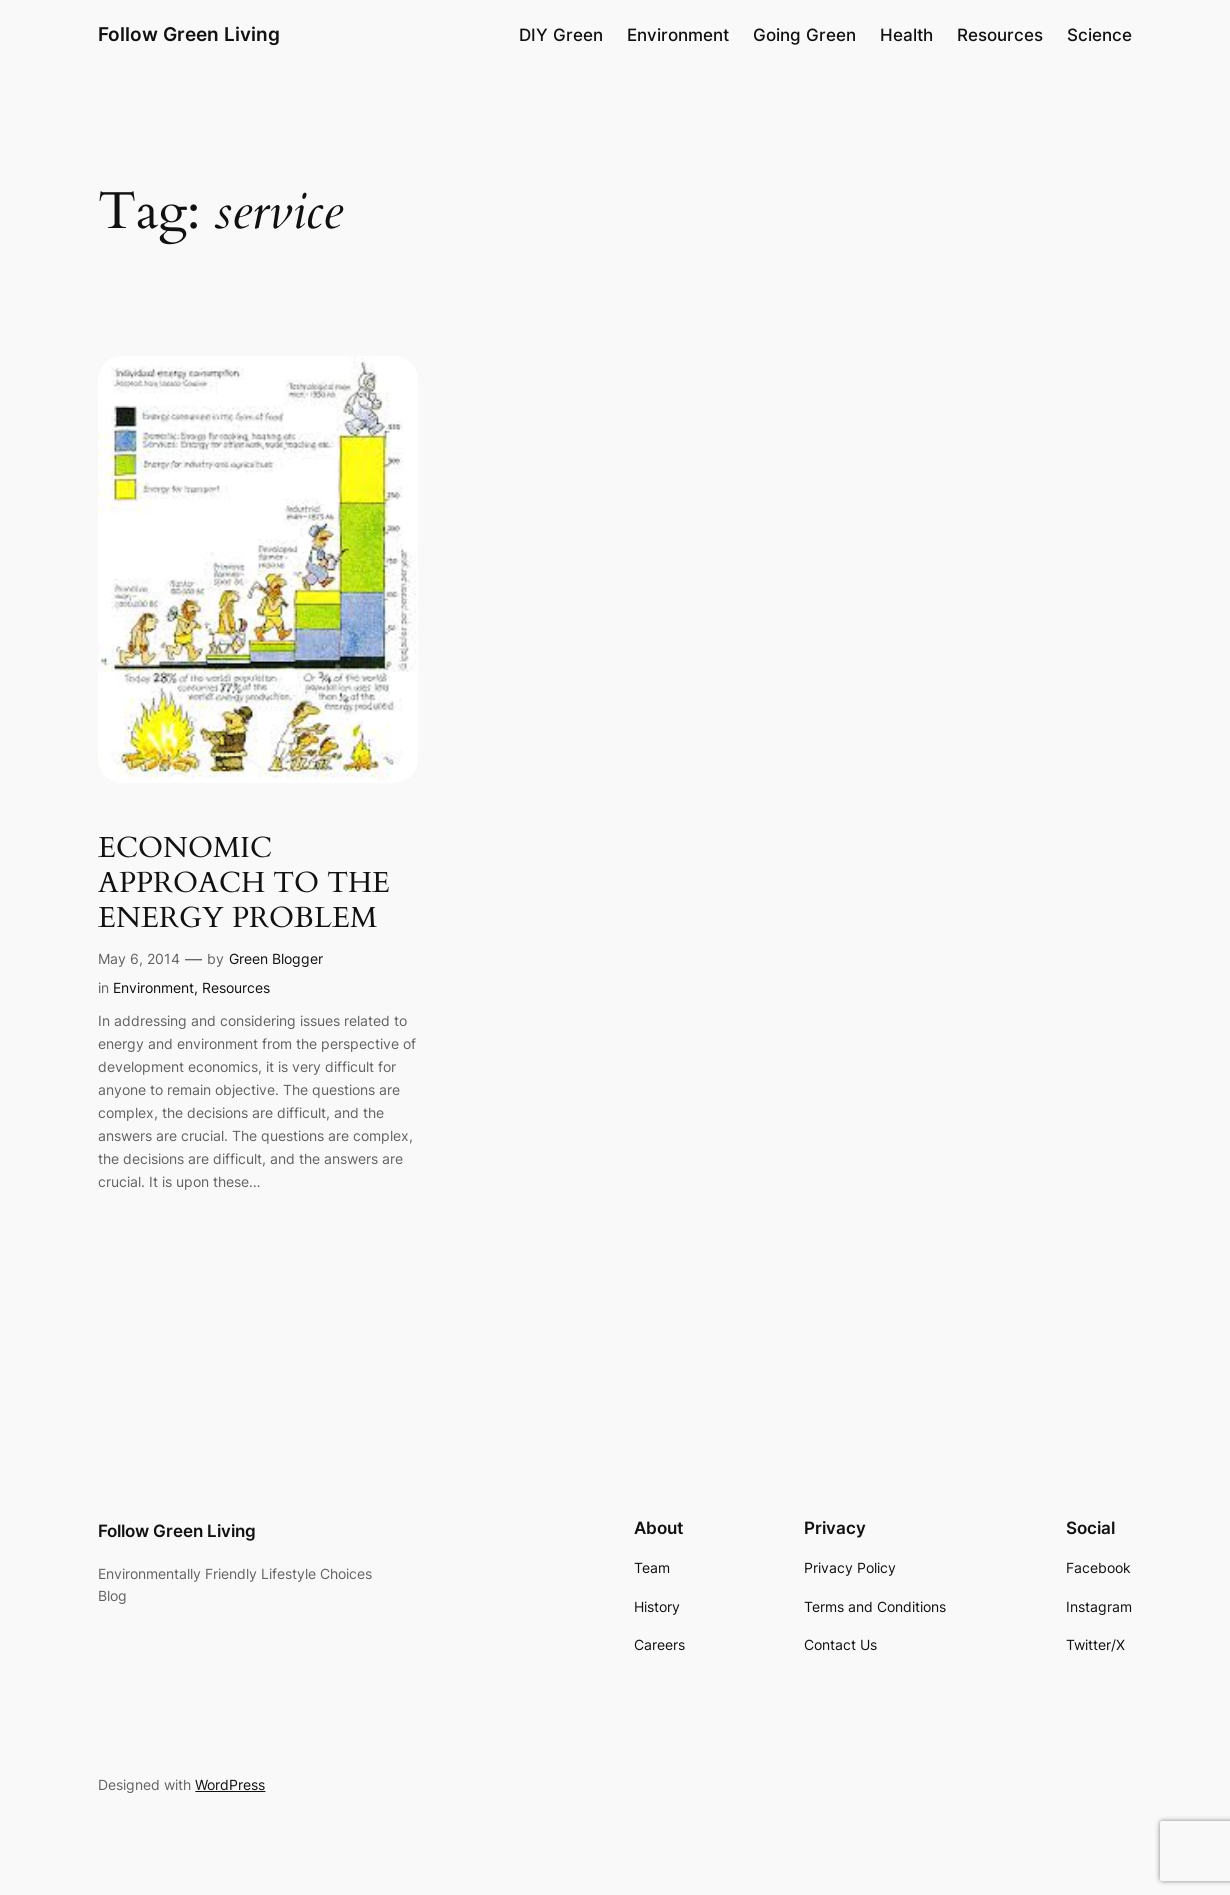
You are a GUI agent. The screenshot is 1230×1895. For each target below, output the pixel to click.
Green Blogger (276, 958)
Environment (153, 987)
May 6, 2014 (139, 958)
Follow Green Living (189, 34)
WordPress (230, 1784)
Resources (236, 987)
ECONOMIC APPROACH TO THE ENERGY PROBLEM (244, 883)
